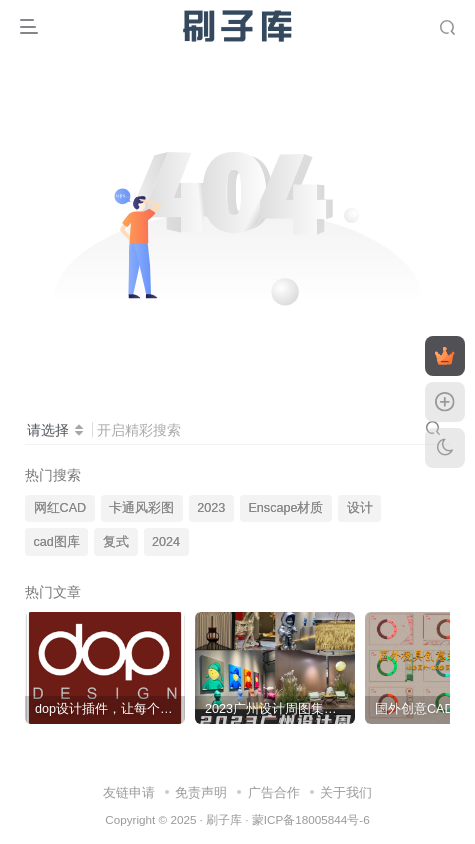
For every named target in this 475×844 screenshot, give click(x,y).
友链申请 (129, 792)
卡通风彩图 (141, 508)
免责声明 (201, 792)
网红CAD (60, 508)
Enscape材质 (285, 508)
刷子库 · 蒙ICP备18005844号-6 (288, 819)
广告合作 (274, 792)
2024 (166, 542)
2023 (211, 508)
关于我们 (346, 792)
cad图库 (57, 542)
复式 (116, 542)
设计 (360, 508)
